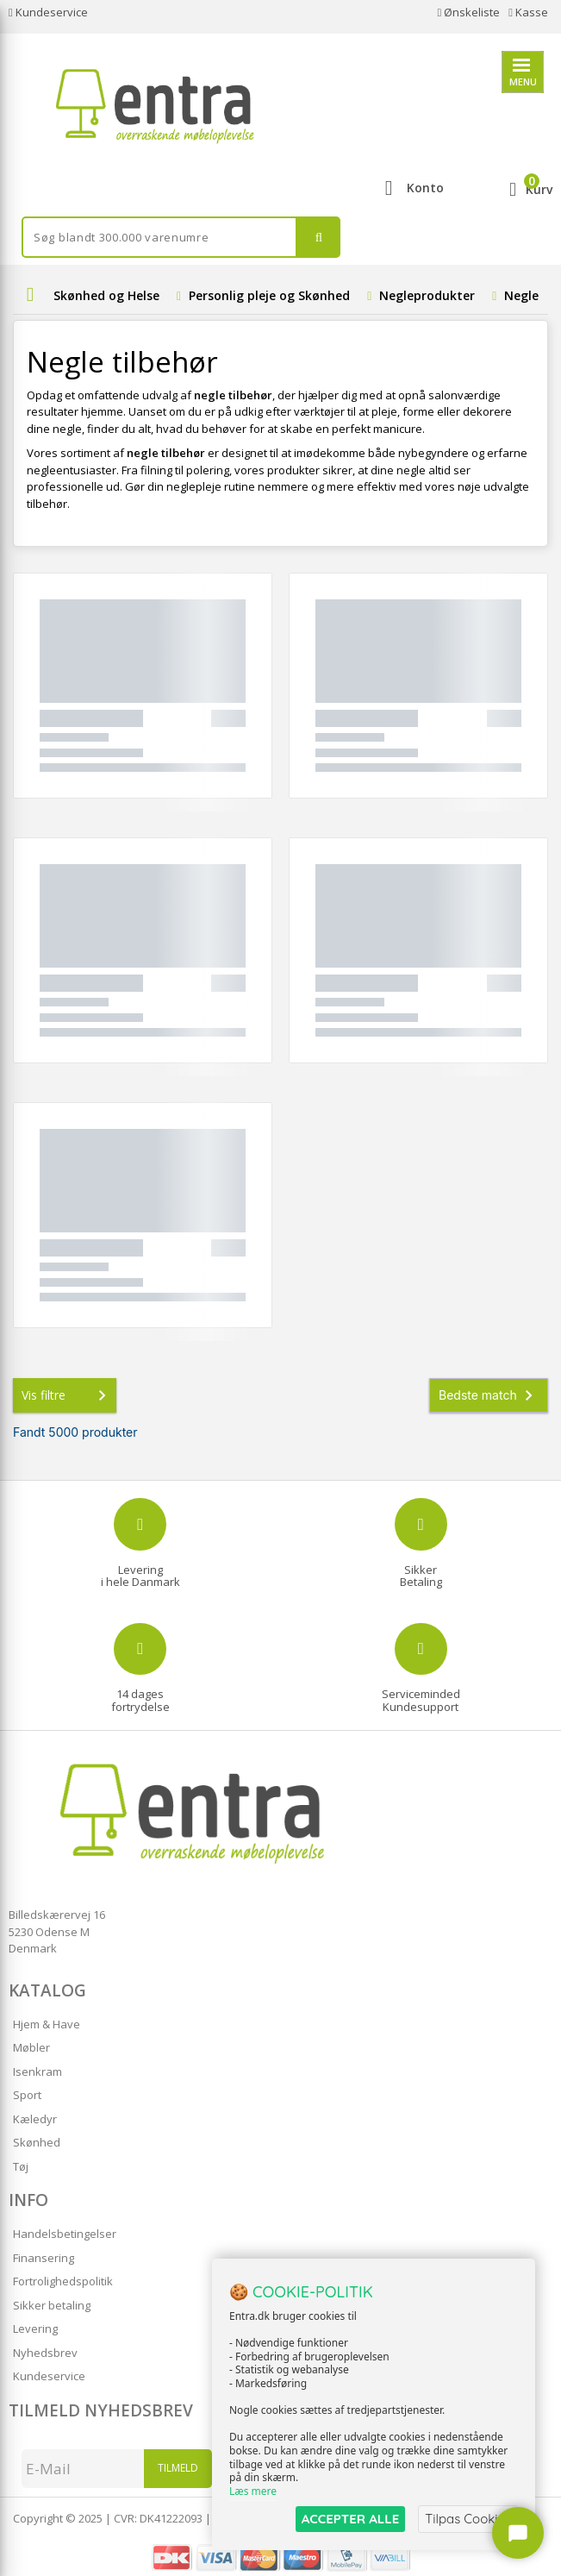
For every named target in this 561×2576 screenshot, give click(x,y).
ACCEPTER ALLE (350, 2518)
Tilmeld (178, 2467)
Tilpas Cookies (468, 2518)
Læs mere (253, 2491)
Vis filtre (67, 1395)
